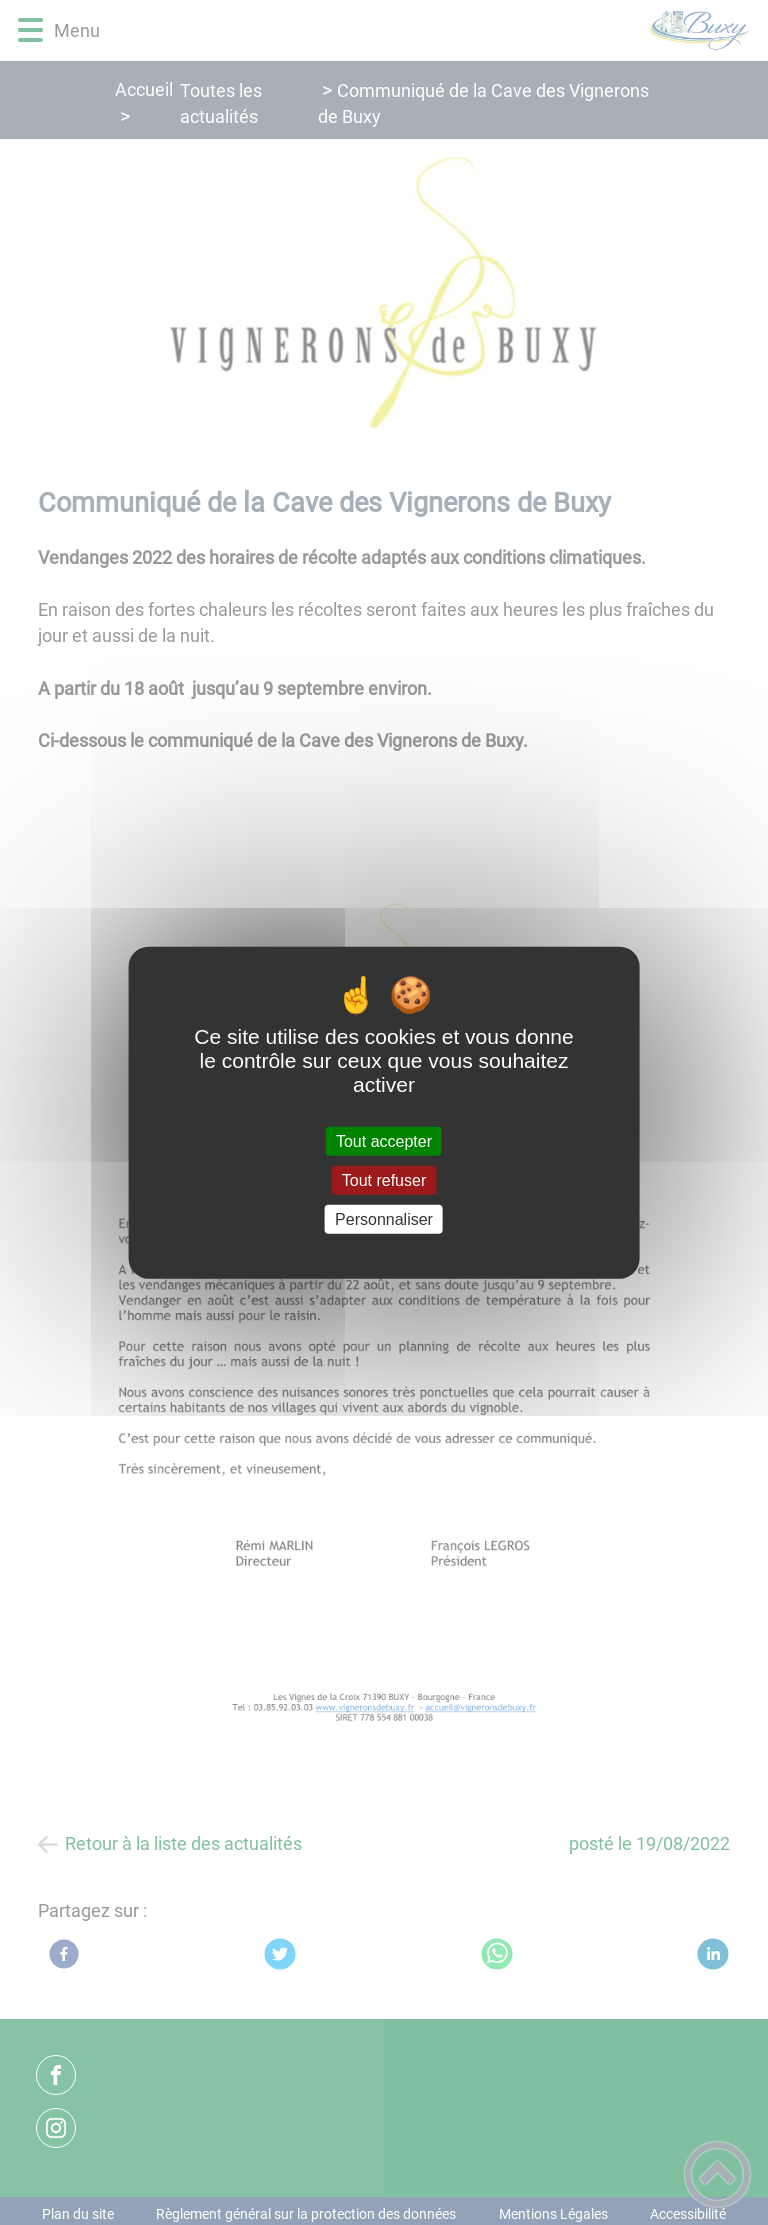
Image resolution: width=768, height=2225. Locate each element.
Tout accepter (384, 1140)
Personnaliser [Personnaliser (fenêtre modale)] (384, 1219)
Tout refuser (384, 1179)
